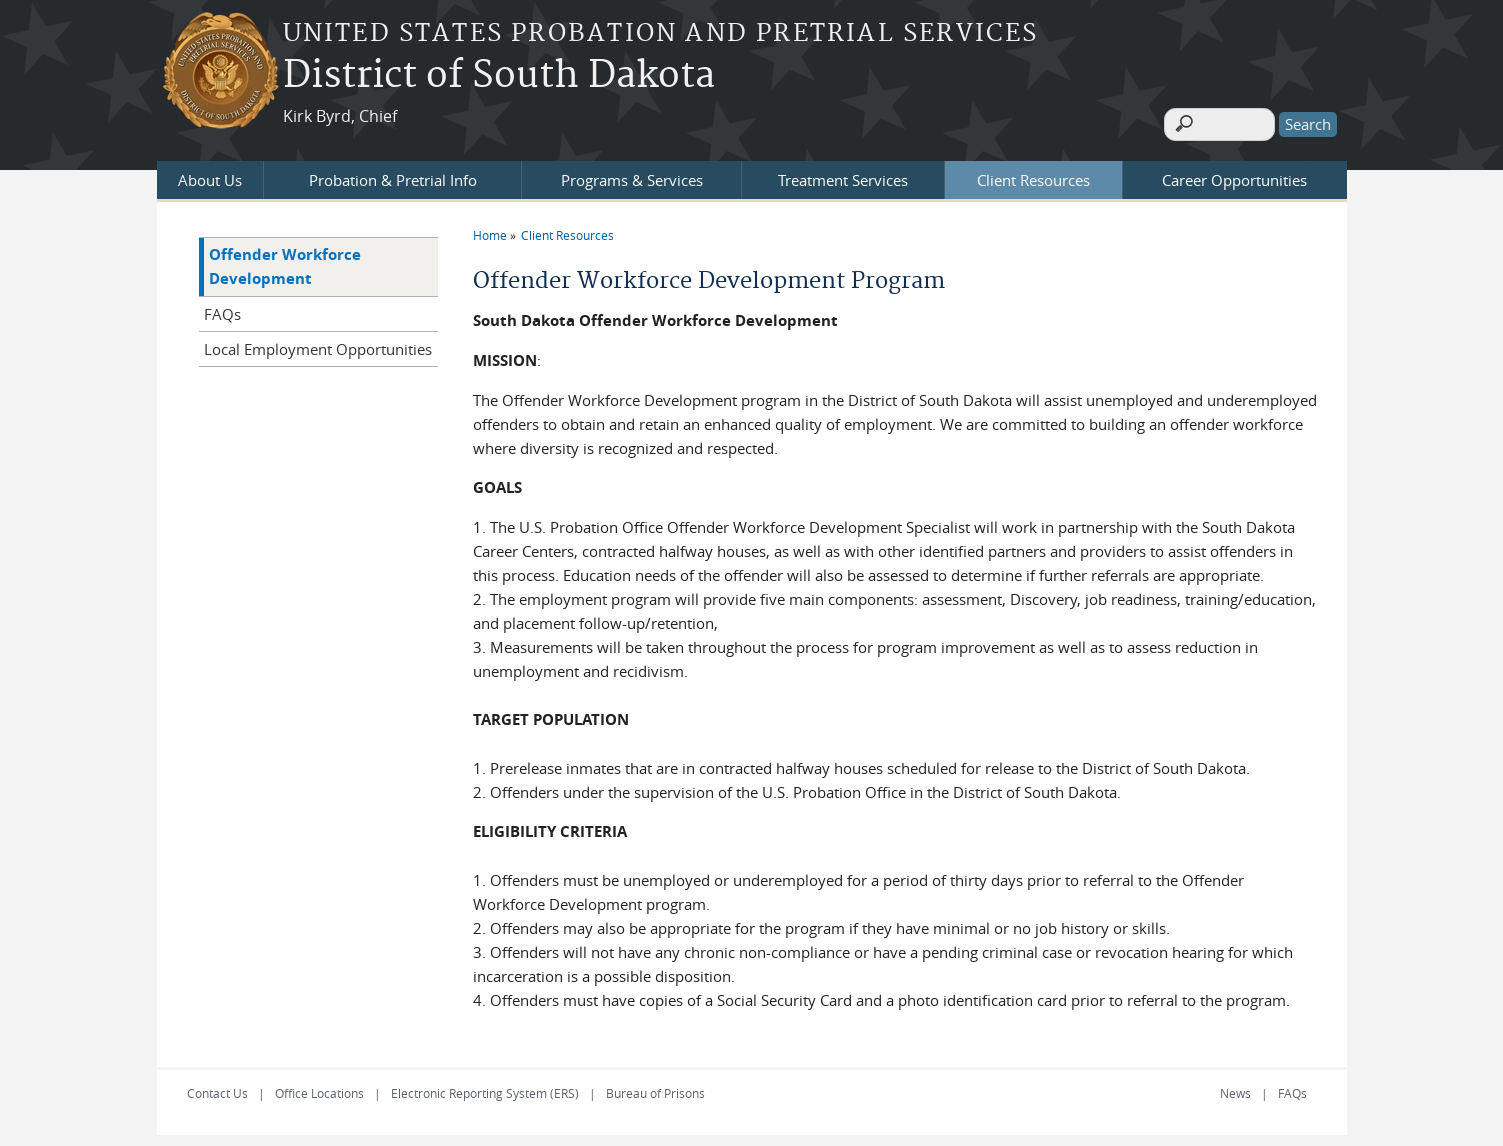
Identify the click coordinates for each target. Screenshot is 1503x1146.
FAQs (222, 305)
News (1235, 1084)
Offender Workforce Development (285, 257)
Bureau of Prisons (655, 1084)
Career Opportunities (1234, 171)
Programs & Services (632, 171)
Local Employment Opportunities (318, 340)
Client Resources (1033, 171)
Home (490, 226)
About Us (210, 171)
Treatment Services (843, 171)
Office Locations (319, 1084)
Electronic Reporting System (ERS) (485, 1084)
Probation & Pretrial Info (393, 171)
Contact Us (217, 1084)
